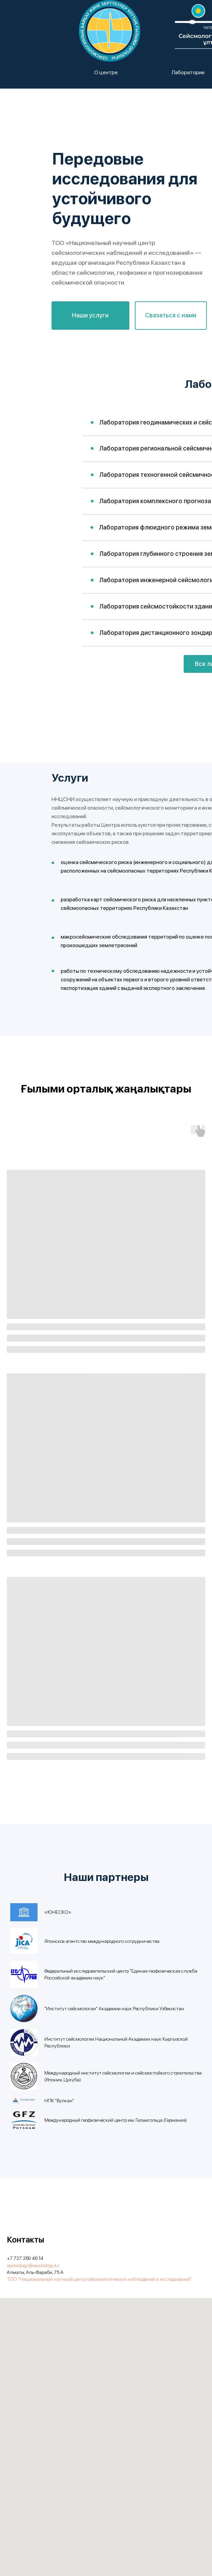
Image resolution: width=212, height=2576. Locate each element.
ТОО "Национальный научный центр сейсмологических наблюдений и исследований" (99, 2279)
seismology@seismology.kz (33, 2265)
